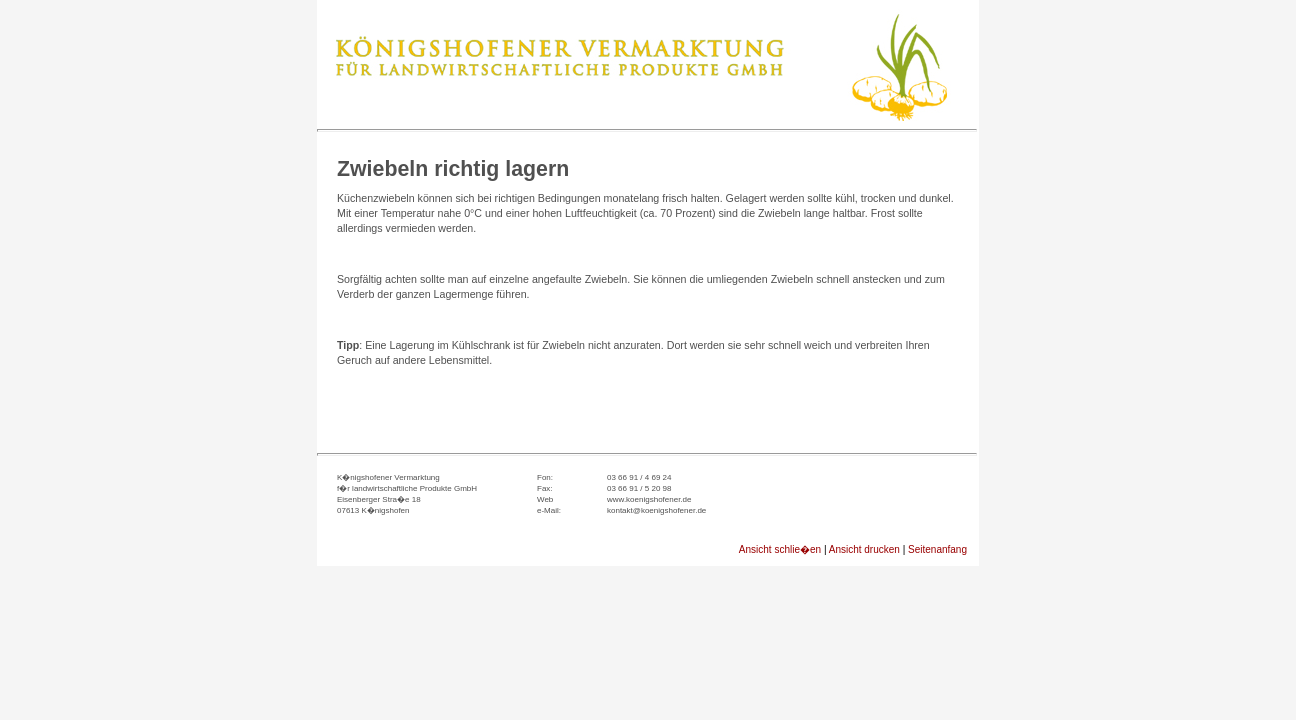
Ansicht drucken (864, 549)
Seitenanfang (937, 549)
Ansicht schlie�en (780, 549)
